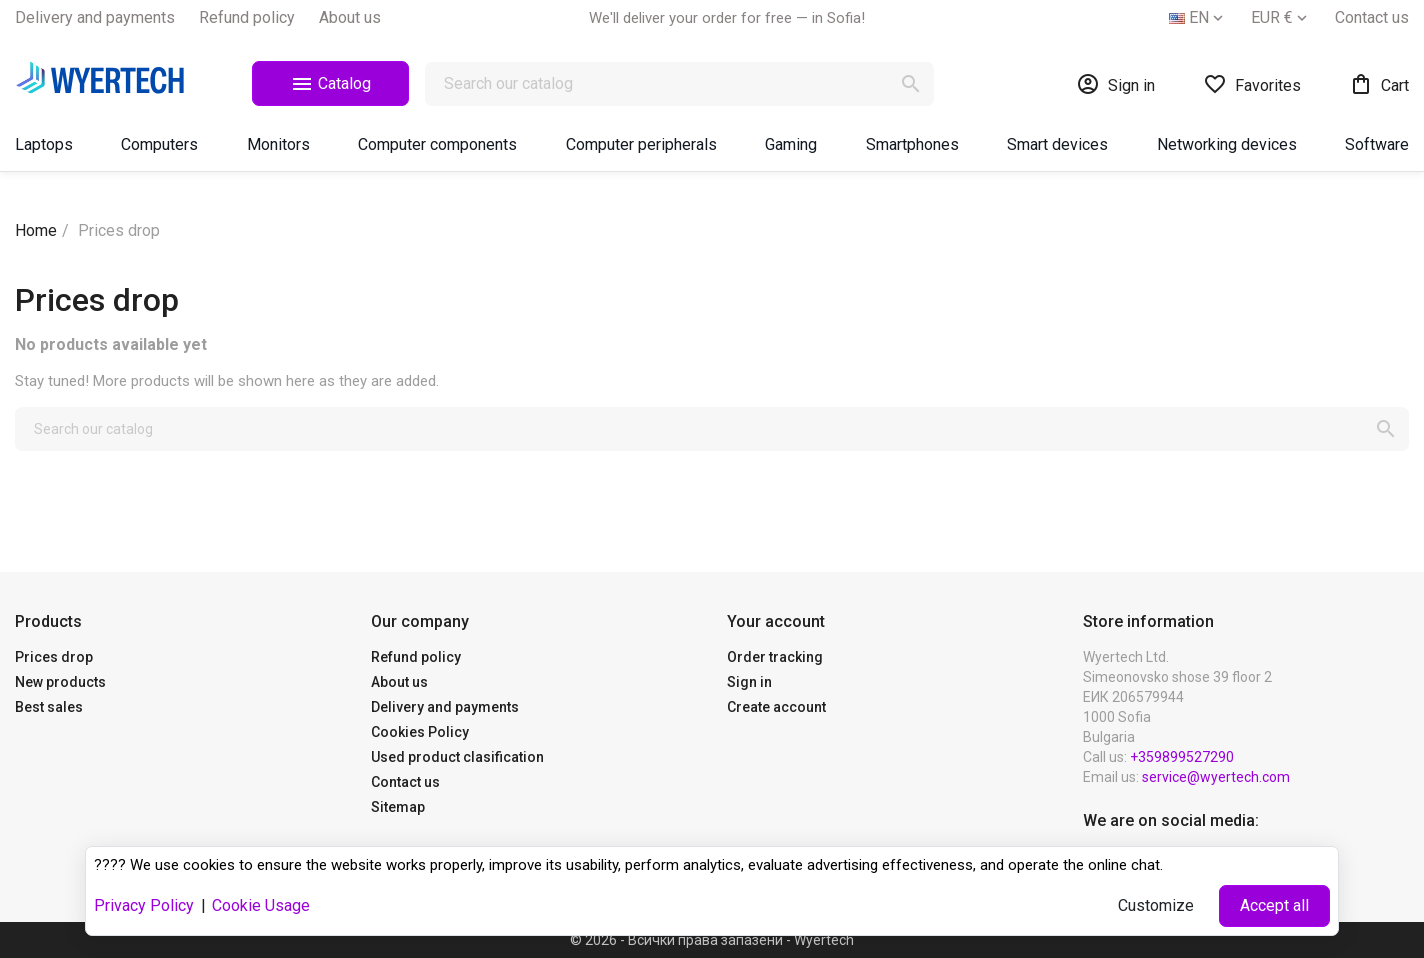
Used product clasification (457, 757)
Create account (776, 707)
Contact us (1372, 17)
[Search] (679, 84)
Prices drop (54, 657)
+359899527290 (1182, 757)
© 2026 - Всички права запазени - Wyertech (712, 940)
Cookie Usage (261, 905)
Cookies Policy (420, 732)
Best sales (49, 707)
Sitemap (398, 807)
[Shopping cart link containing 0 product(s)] (1379, 84)
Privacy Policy (144, 905)
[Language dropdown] (1198, 18)
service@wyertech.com (1216, 777)
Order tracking (775, 657)
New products (60, 682)
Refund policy (247, 17)
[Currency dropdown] (1281, 18)
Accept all (1274, 905)
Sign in (749, 682)
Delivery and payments (95, 17)
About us (350, 17)
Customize (1156, 905)
